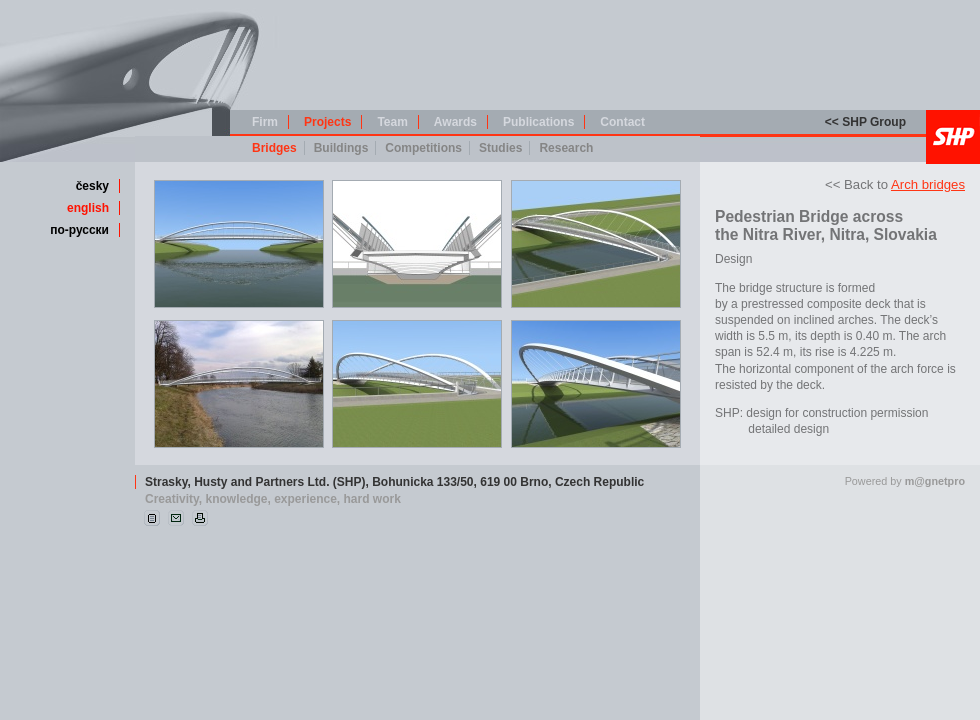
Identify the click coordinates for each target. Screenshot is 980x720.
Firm (265, 122)
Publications (538, 122)
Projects (327, 122)
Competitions (423, 148)
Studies (500, 148)
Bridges (274, 148)
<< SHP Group (865, 122)
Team (392, 122)
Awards (455, 122)
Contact (622, 122)
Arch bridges (928, 184)
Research (566, 148)
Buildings (341, 148)
